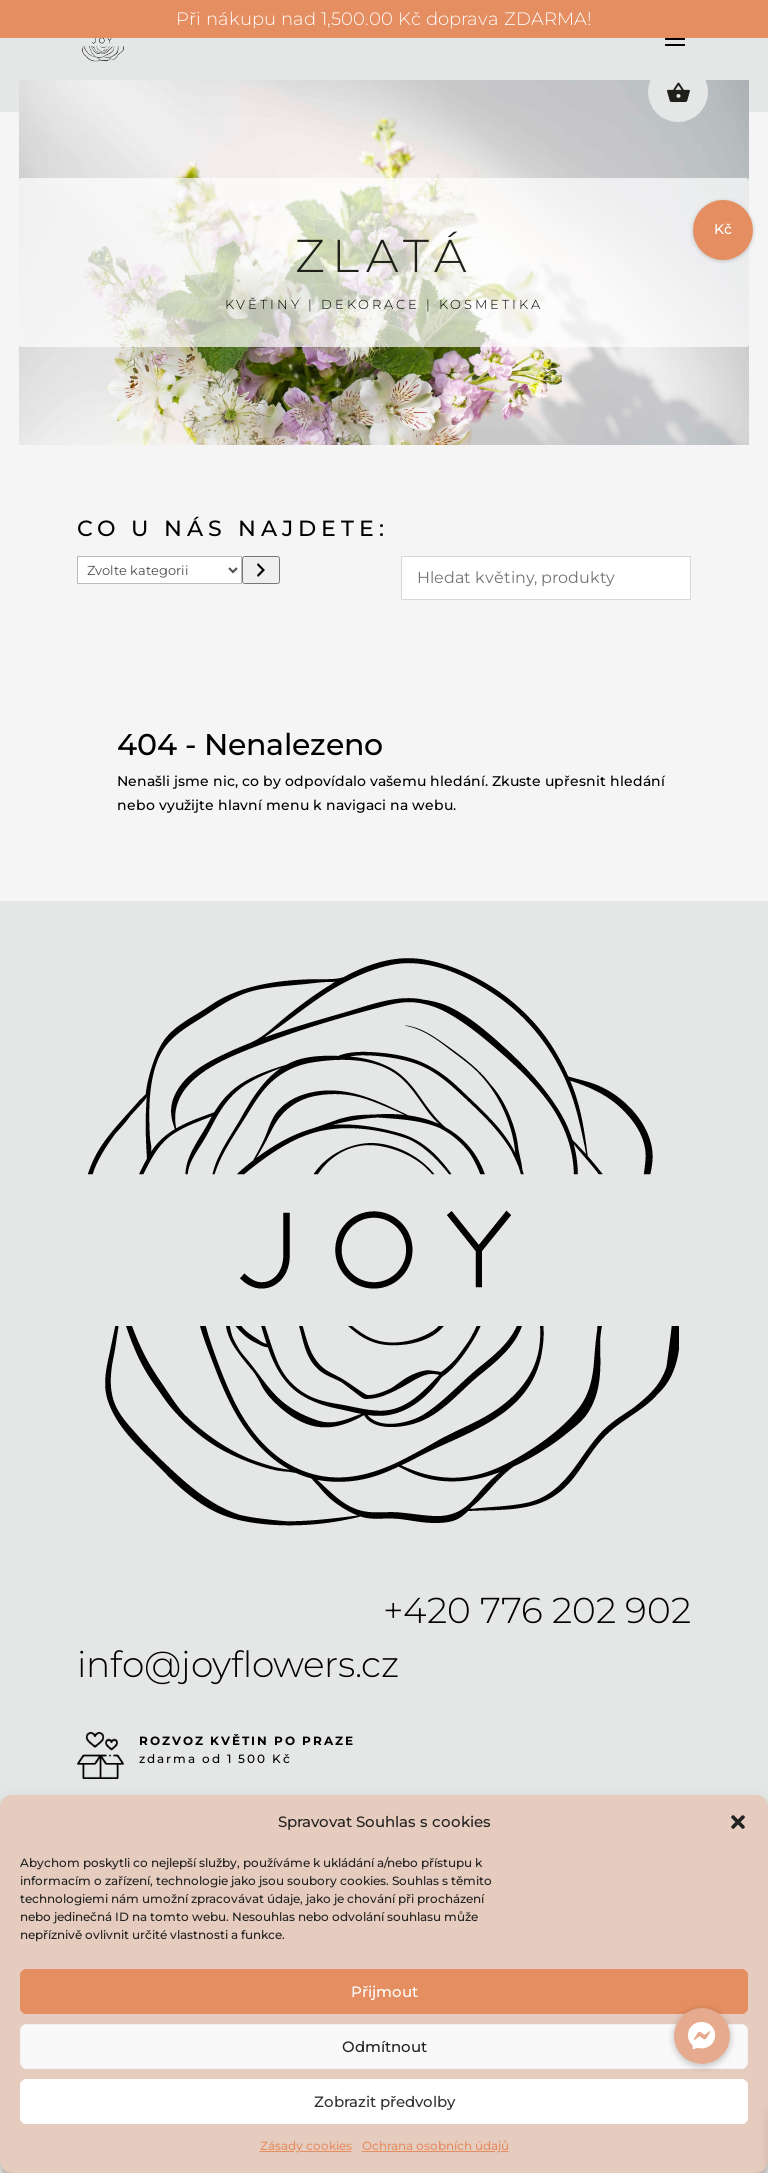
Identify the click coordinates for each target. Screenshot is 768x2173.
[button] (738, 1822)
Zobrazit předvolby (384, 2101)
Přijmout (384, 1991)
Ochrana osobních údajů (435, 2145)
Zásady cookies (306, 2145)
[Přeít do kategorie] (260, 570)
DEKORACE (370, 304)
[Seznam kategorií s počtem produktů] (160, 570)
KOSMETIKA (491, 304)
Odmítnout (384, 2046)
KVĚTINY (263, 304)
